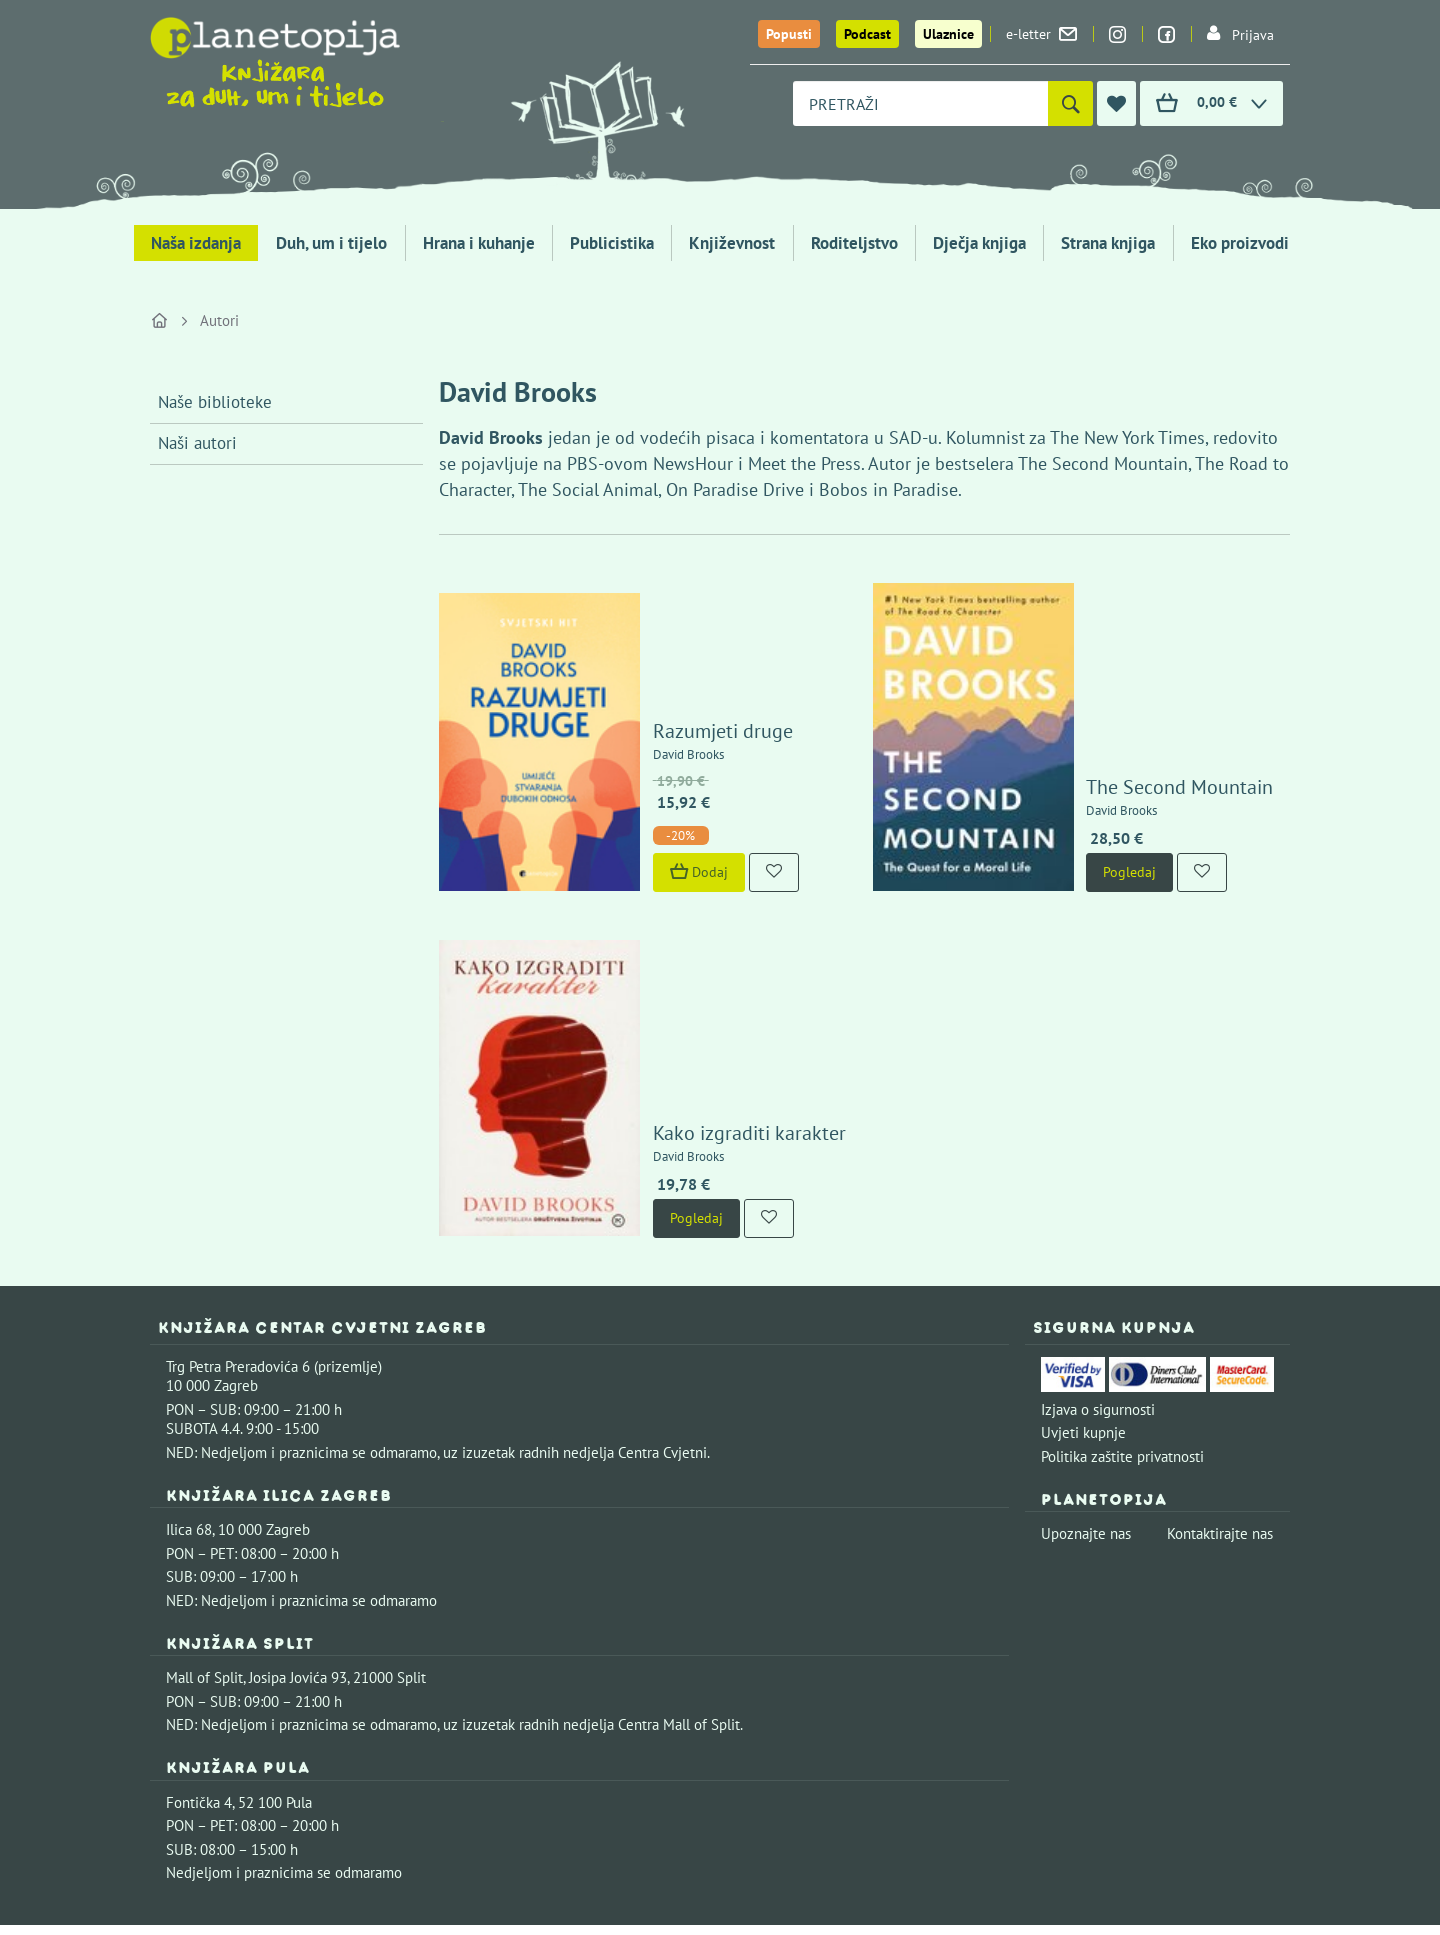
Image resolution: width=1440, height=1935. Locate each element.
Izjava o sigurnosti (1098, 1222)
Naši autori (197, 443)
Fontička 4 (199, 1615)
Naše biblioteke (215, 402)
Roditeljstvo (854, 243)
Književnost (732, 243)
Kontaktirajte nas (1220, 1346)
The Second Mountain (1122, 692)
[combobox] (920, 103)
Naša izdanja (196, 243)
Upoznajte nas (1086, 1346)
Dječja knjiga (979, 243)
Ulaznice (948, 34)
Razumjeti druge (665, 636)
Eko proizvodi (1240, 243)
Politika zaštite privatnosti (1122, 1269)
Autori (219, 320)
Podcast (867, 34)
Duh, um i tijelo (331, 243)
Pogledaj (1072, 777)
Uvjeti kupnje (1083, 1245)
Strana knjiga (1108, 243)
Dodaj (641, 777)
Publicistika (612, 243)
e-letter (1041, 34)
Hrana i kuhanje (479, 243)
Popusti (789, 34)
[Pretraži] (1070, 103)
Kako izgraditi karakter (691, 946)
